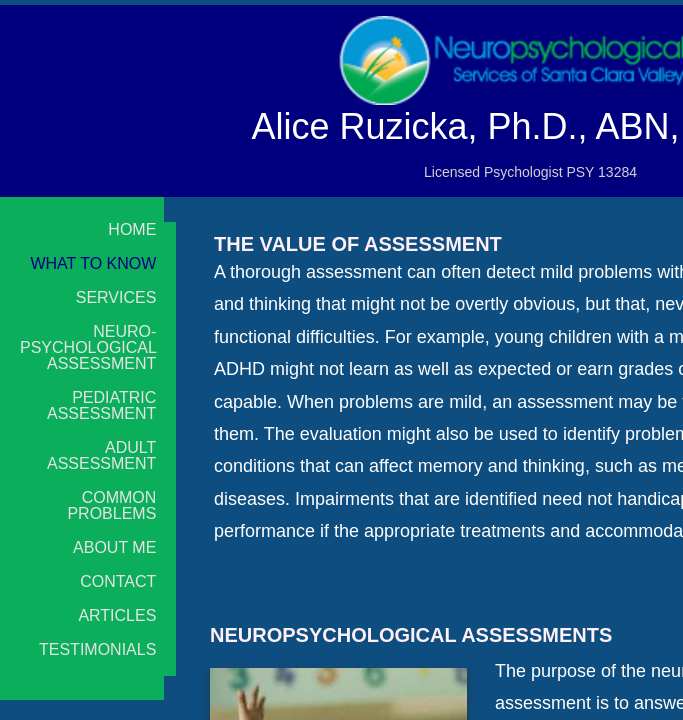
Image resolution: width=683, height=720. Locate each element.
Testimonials (97, 650)
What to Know (93, 264)
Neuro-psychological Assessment (88, 348)
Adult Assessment (101, 456)
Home (132, 230)
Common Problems (111, 506)
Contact (118, 582)
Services (116, 298)
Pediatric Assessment (101, 406)
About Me (114, 548)
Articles (117, 616)
